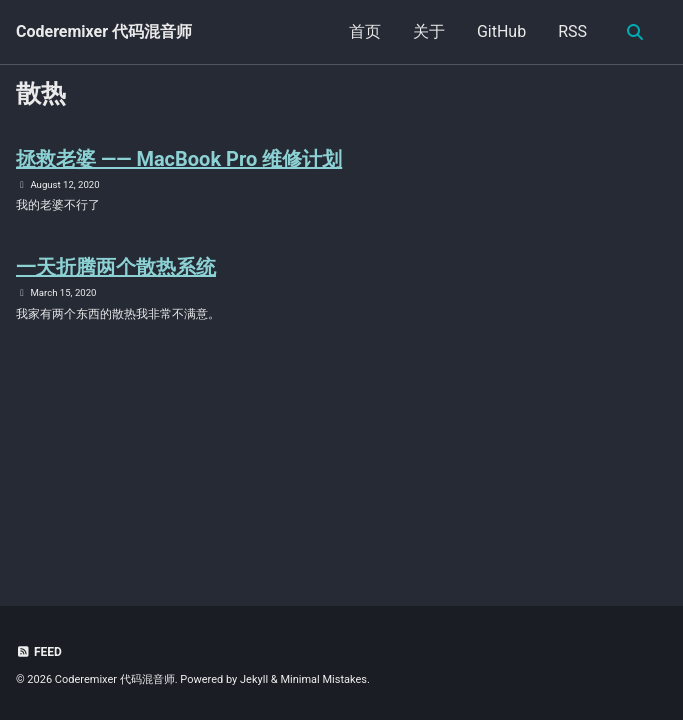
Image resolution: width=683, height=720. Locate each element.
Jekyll (254, 679)
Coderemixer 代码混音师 (104, 31)
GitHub (501, 31)
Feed (39, 652)
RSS (572, 31)
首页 (365, 31)
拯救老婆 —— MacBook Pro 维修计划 (179, 159)
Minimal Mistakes (323, 679)
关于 (429, 31)
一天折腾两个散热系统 (116, 267)
